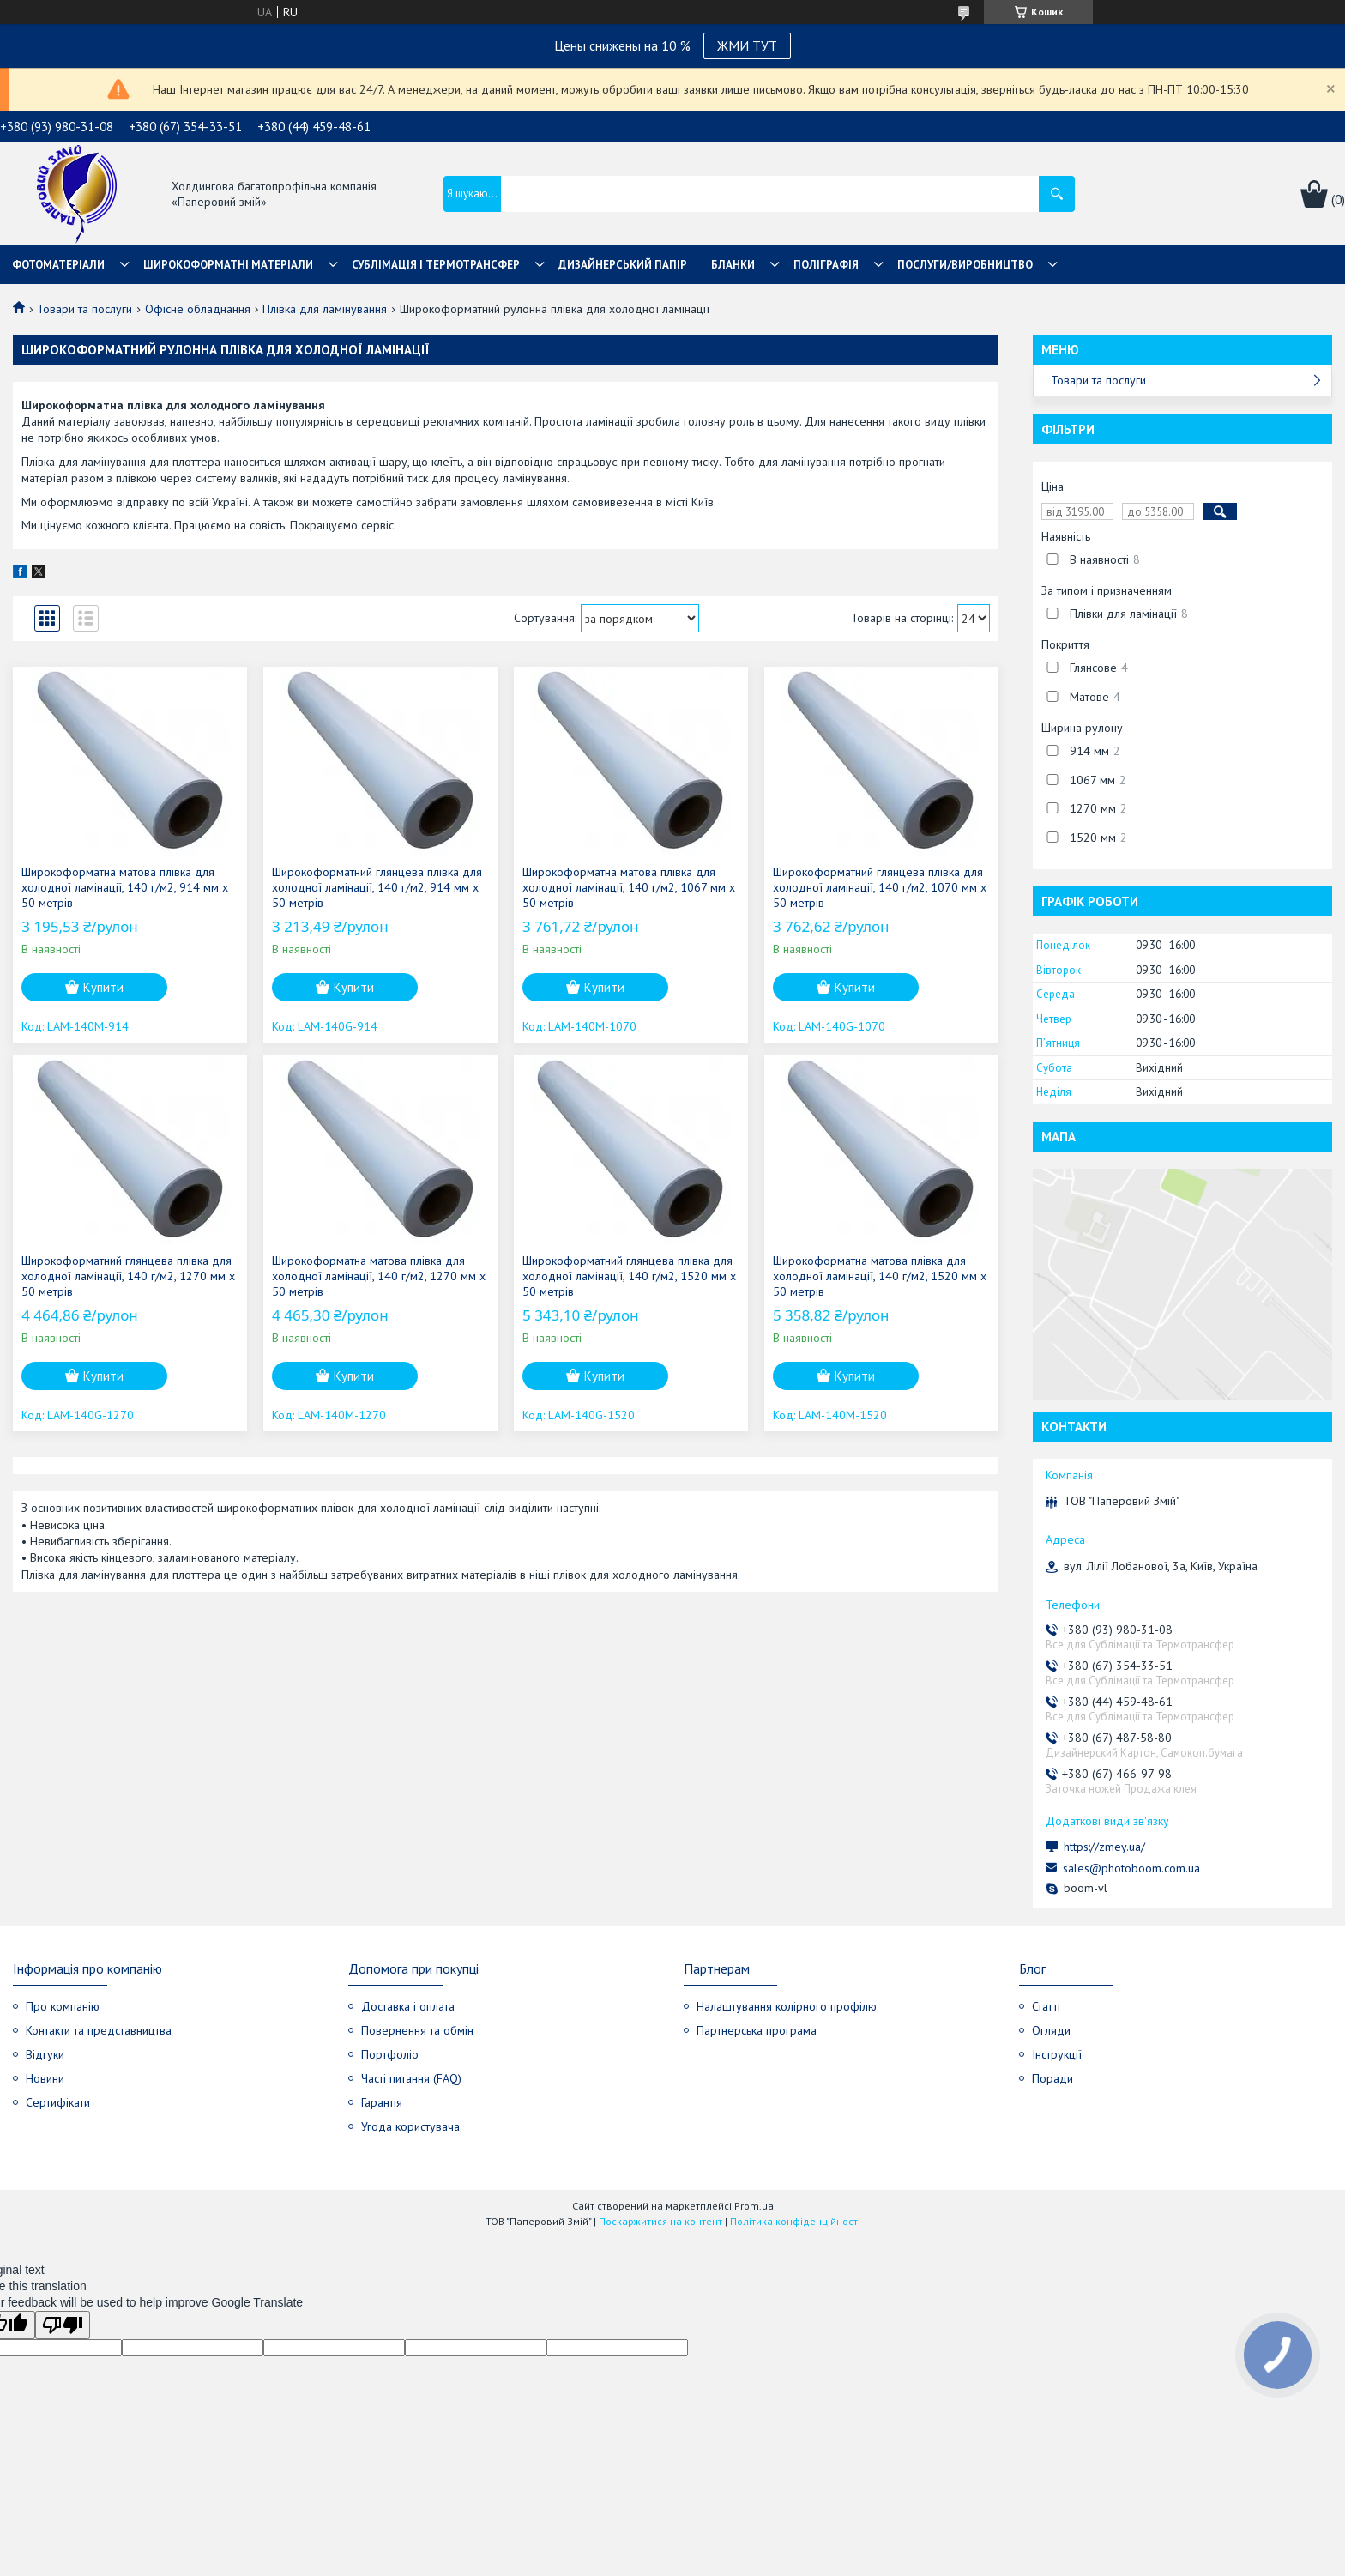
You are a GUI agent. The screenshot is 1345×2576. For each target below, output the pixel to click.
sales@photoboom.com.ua (1131, 1868)
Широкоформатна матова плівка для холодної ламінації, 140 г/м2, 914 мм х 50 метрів (124, 887)
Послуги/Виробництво (965, 264)
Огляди (1051, 2030)
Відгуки (45, 2054)
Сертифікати (58, 2102)
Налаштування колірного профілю (787, 2006)
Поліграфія (826, 264)
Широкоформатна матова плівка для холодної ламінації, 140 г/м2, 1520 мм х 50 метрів (879, 1276)
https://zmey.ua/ (1104, 1846)
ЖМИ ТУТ (747, 45)
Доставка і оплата (408, 2006)
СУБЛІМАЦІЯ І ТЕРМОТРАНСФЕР (436, 264)
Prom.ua (754, 2205)
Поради (1052, 2078)
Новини (45, 2078)
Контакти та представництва (99, 2030)
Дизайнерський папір (622, 264)
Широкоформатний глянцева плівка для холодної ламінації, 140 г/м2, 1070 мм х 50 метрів (879, 887)
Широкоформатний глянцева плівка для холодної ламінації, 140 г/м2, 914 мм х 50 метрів (377, 887)
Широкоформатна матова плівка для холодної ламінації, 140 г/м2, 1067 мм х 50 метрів (628, 887)
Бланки (733, 264)
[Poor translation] (62, 2325)
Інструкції (1057, 2054)
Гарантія (381, 2102)
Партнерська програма (757, 2030)
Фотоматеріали (58, 264)
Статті (1046, 2006)
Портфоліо (390, 2054)
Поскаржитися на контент (660, 2221)
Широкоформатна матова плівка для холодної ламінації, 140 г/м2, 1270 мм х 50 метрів (379, 1276)
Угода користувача (410, 2126)
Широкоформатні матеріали (228, 264)
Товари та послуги (84, 309)
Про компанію (63, 2006)
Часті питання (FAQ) (411, 2078)
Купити (103, 987)
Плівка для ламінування (324, 309)
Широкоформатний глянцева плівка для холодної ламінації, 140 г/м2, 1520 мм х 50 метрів (629, 1276)
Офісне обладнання (197, 309)
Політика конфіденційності (795, 2221)
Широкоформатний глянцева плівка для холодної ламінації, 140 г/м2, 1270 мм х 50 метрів (128, 1276)
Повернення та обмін (417, 2030)
